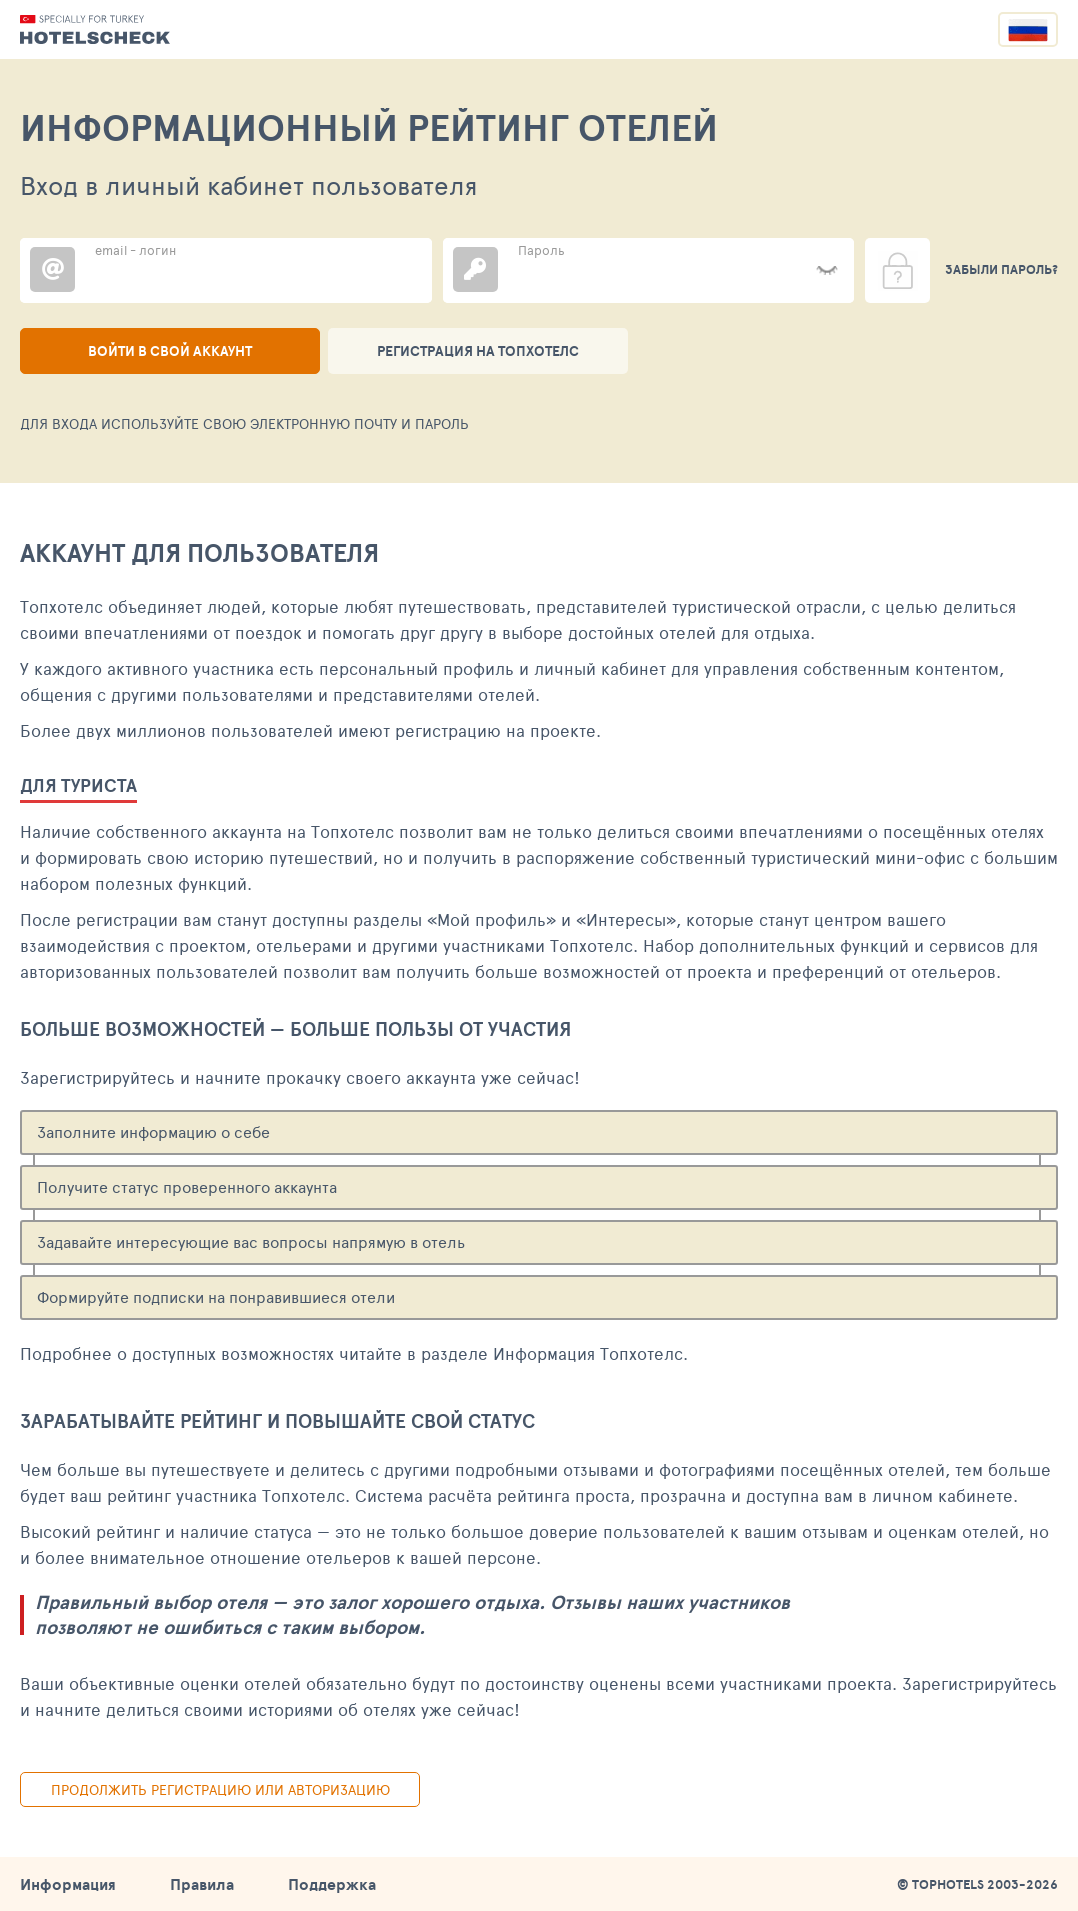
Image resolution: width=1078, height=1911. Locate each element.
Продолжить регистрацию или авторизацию (220, 1789)
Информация (68, 1884)
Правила (202, 1884)
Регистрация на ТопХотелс (478, 351)
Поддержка (332, 1884)
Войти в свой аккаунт (170, 351)
